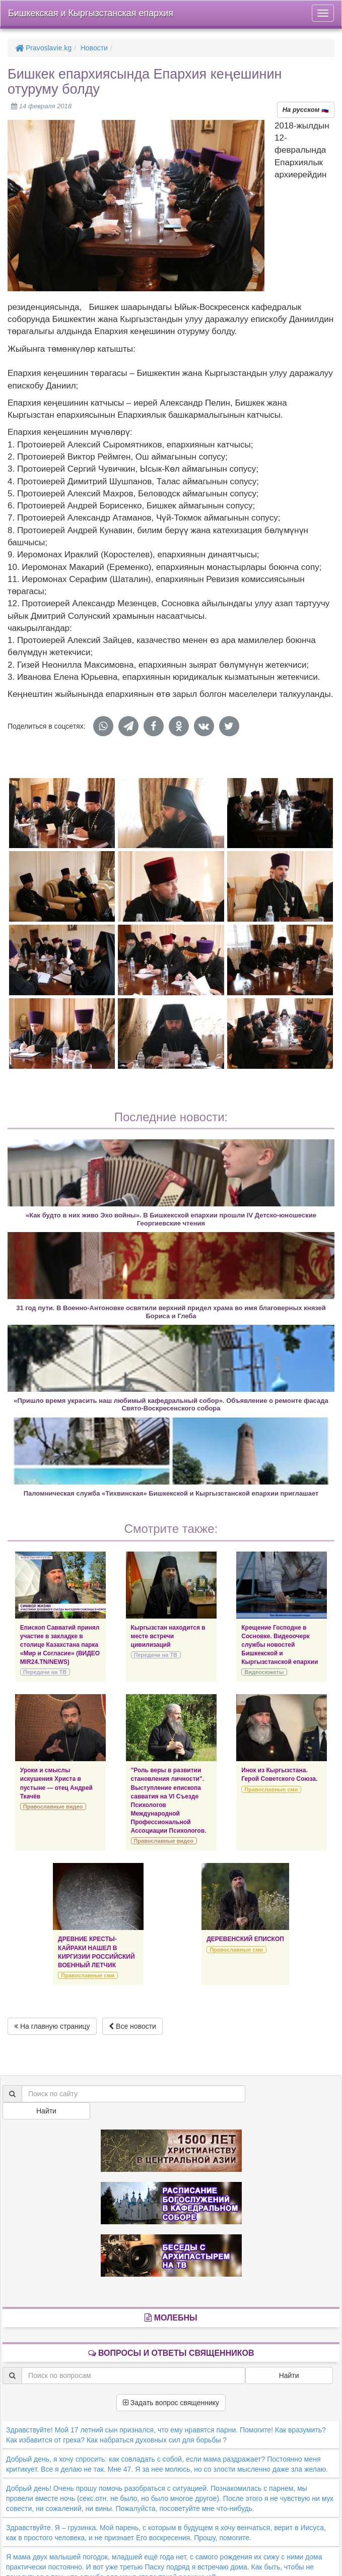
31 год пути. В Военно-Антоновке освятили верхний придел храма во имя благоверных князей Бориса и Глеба (171, 1311)
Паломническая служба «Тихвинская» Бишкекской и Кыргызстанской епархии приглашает (171, 1493)
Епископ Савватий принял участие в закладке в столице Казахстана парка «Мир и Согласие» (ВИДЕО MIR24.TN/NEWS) (60, 1645)
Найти (46, 2111)
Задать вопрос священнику (171, 2403)
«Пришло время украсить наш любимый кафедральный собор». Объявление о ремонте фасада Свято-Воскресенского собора (171, 1404)
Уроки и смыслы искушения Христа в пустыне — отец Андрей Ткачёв (56, 1783)
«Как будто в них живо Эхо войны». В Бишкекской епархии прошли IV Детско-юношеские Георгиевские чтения (171, 1219)
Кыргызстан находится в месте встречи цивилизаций (168, 1636)
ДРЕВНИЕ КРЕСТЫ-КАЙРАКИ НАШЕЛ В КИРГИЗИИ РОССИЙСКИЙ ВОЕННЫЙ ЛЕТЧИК (96, 1952)
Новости (94, 48)
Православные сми (271, 1789)
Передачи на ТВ (44, 1672)
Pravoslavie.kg (43, 48)
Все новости (132, 2026)
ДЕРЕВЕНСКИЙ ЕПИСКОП (245, 1939)
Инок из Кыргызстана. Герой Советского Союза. (279, 1774)
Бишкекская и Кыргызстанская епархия (90, 13)
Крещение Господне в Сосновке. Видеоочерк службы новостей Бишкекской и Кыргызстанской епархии (279, 1645)
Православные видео (53, 1807)
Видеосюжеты (264, 1672)
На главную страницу (52, 2026)
